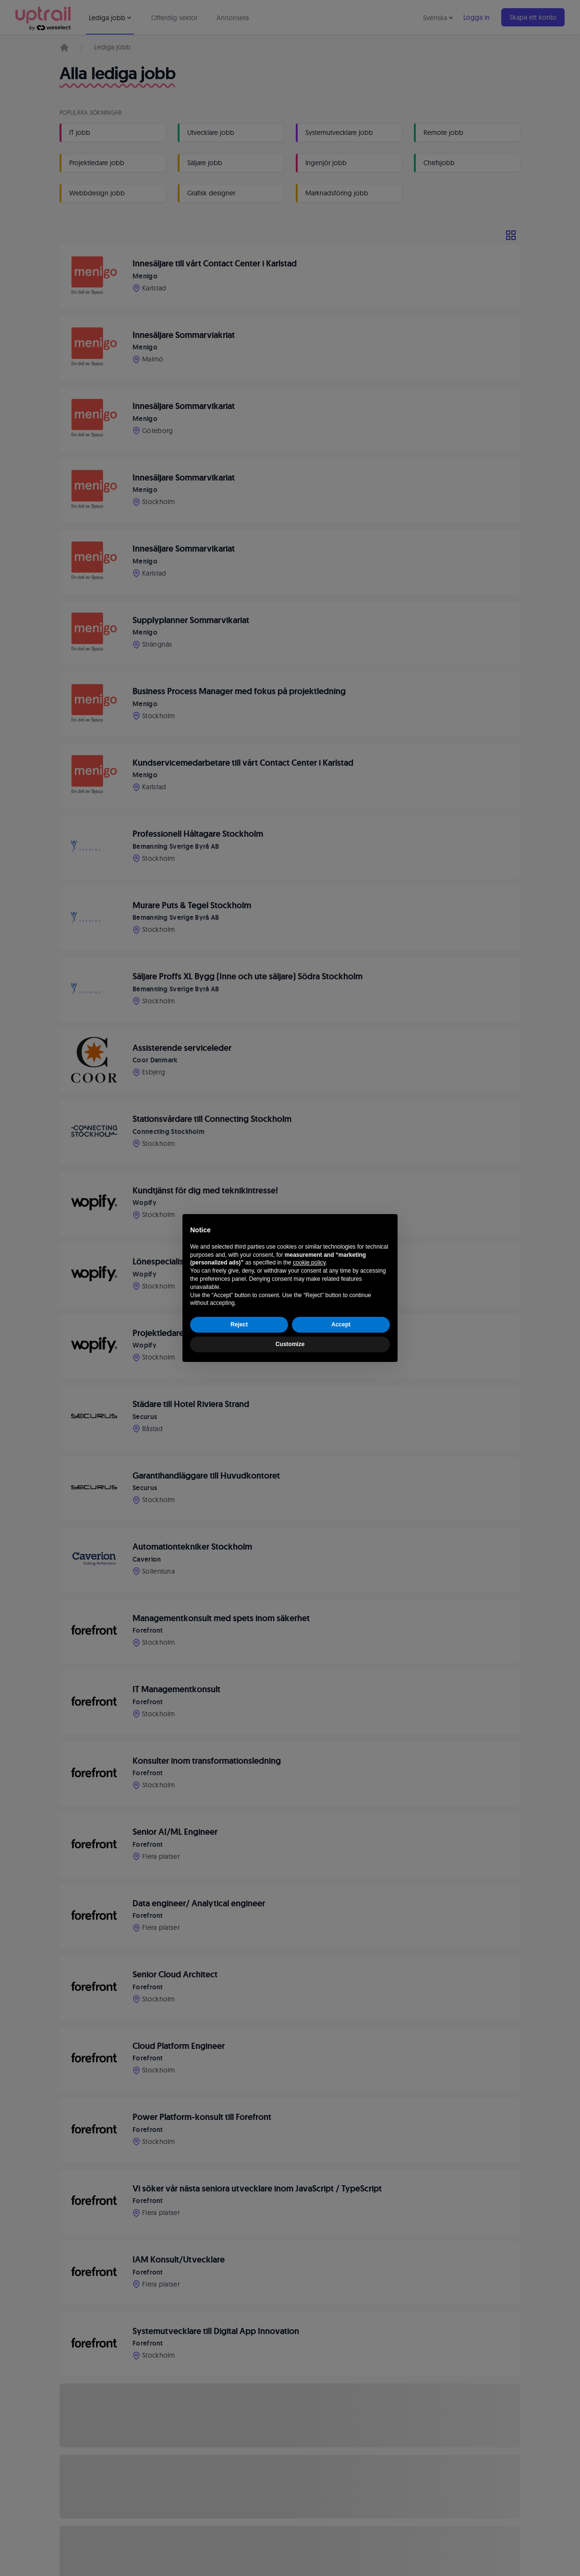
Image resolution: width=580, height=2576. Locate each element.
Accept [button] (340, 1324)
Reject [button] (239, 1324)
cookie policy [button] (309, 1262)
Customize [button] (290, 1344)
